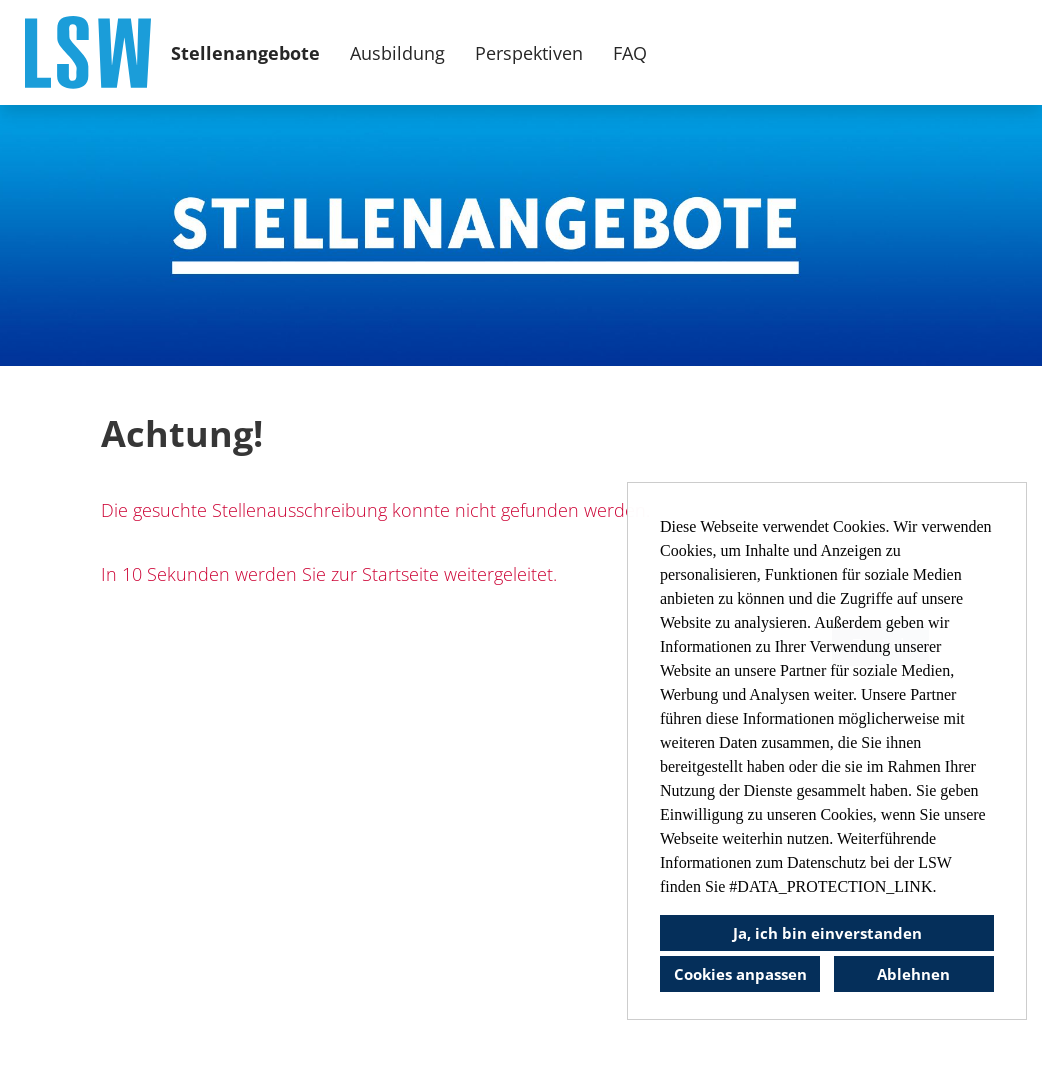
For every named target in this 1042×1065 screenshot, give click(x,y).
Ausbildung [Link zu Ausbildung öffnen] (397, 53)
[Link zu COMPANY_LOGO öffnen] (88, 52)
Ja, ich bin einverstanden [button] (827, 933)
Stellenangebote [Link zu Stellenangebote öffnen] (245, 53)
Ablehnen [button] (913, 974)
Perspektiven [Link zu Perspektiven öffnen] (529, 53)
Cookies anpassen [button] (740, 974)
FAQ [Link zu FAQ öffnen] (630, 53)
